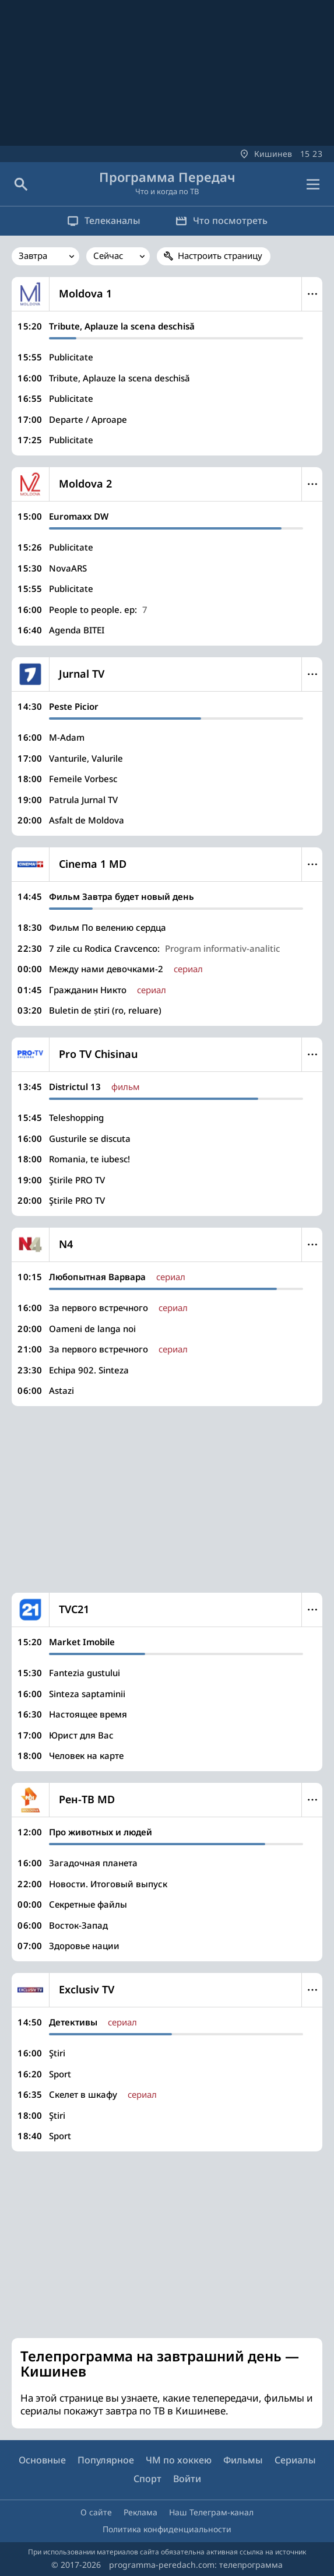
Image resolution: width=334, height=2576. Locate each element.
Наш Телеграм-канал (211, 2512)
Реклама (140, 2512)
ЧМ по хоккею (179, 2460)
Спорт (147, 2478)
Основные (42, 2460)
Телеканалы (103, 220)
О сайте (96, 2512)
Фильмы (243, 2460)
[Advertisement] (167, 1499)
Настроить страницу (220, 255)
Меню (312, 294)
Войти (187, 2478)
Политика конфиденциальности (167, 2529)
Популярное (106, 2460)
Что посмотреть (221, 220)
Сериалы (295, 2460)
